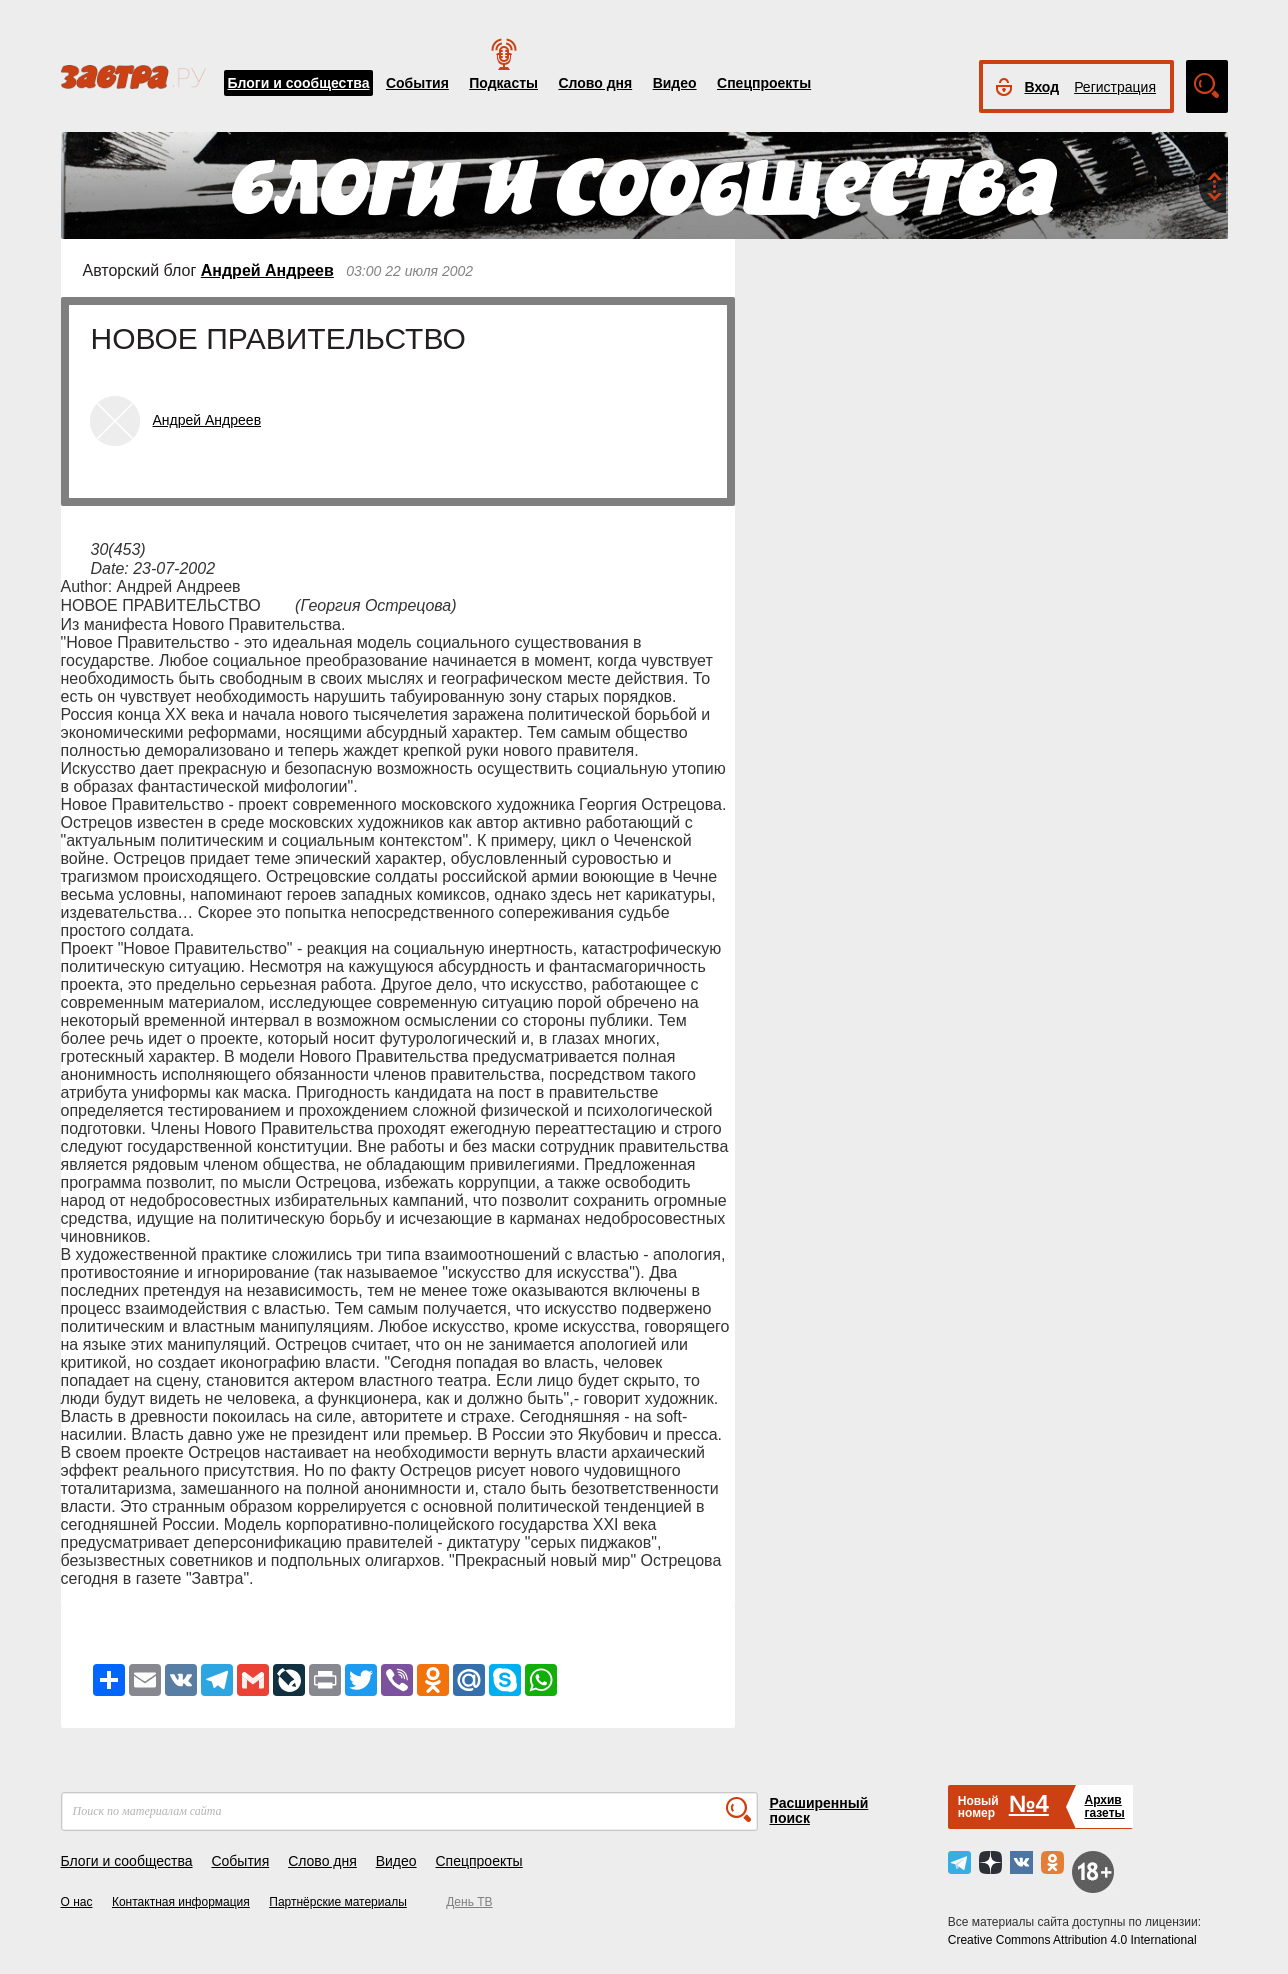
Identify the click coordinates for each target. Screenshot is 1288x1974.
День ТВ (469, 1902)
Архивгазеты (1104, 1806)
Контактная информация (181, 1902)
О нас (77, 1902)
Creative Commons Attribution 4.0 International (1072, 1940)
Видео (675, 83)
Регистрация (1115, 87)
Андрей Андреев (267, 270)
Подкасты (503, 83)
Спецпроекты (764, 83)
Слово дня (595, 83)
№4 (1029, 1803)
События (417, 83)
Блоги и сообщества (299, 83)
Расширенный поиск (819, 1810)
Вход (1042, 87)
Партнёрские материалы (338, 1902)
